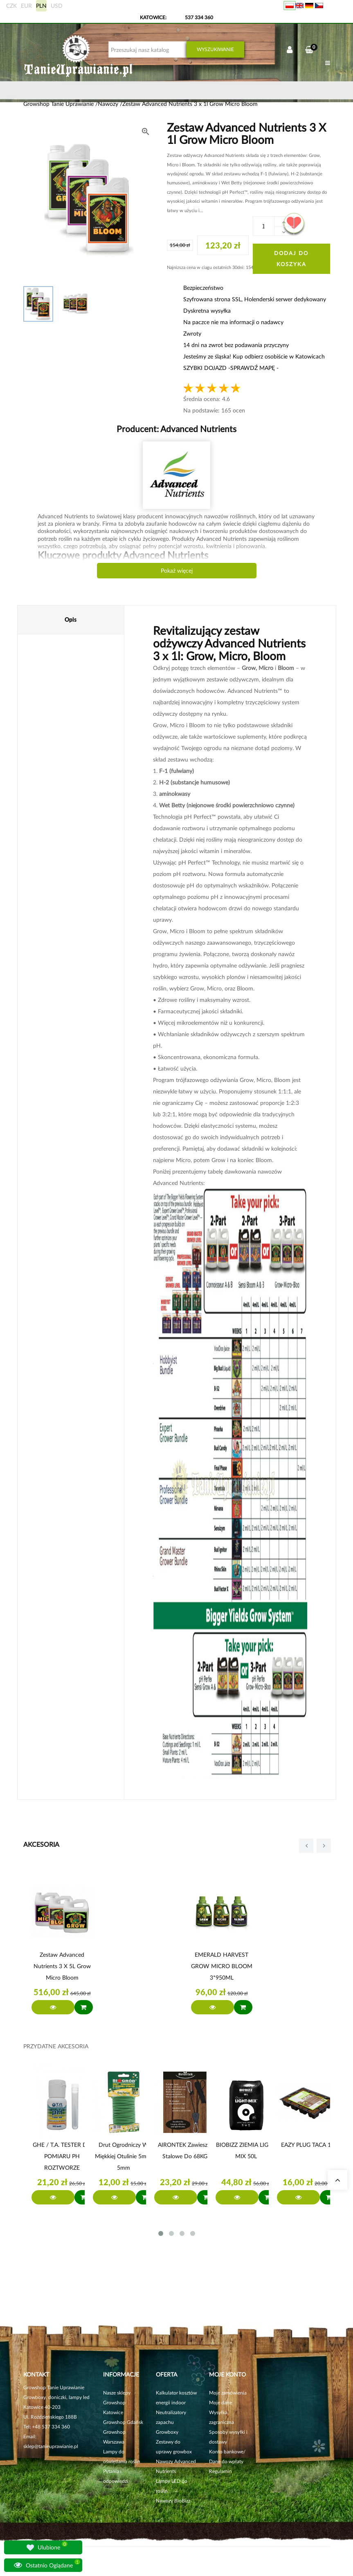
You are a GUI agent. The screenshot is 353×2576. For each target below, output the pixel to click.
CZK (11, 5)
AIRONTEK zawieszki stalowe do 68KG (184, 2150)
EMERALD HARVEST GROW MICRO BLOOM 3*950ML (221, 1966)
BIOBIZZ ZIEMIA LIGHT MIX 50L (246, 2150)
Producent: (176, 428)
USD (57, 5)
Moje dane (220, 2402)
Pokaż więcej (177, 570)
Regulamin (220, 2471)
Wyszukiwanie (215, 49)
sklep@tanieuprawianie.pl (50, 2446)
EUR (26, 5)
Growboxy (167, 2432)
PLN (41, 5)
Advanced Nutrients (197, 428)
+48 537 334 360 (51, 2427)
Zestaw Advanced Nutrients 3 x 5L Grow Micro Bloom (62, 1966)
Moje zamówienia (228, 2393)
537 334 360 (199, 17)
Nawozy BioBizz (173, 2501)
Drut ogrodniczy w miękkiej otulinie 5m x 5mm (123, 2156)
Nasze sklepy (116, 2393)
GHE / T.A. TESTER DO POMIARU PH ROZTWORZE (62, 2156)
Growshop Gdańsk (123, 2422)
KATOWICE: (154, 17)
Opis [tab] (70, 619)
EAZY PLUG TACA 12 (307, 2144)
